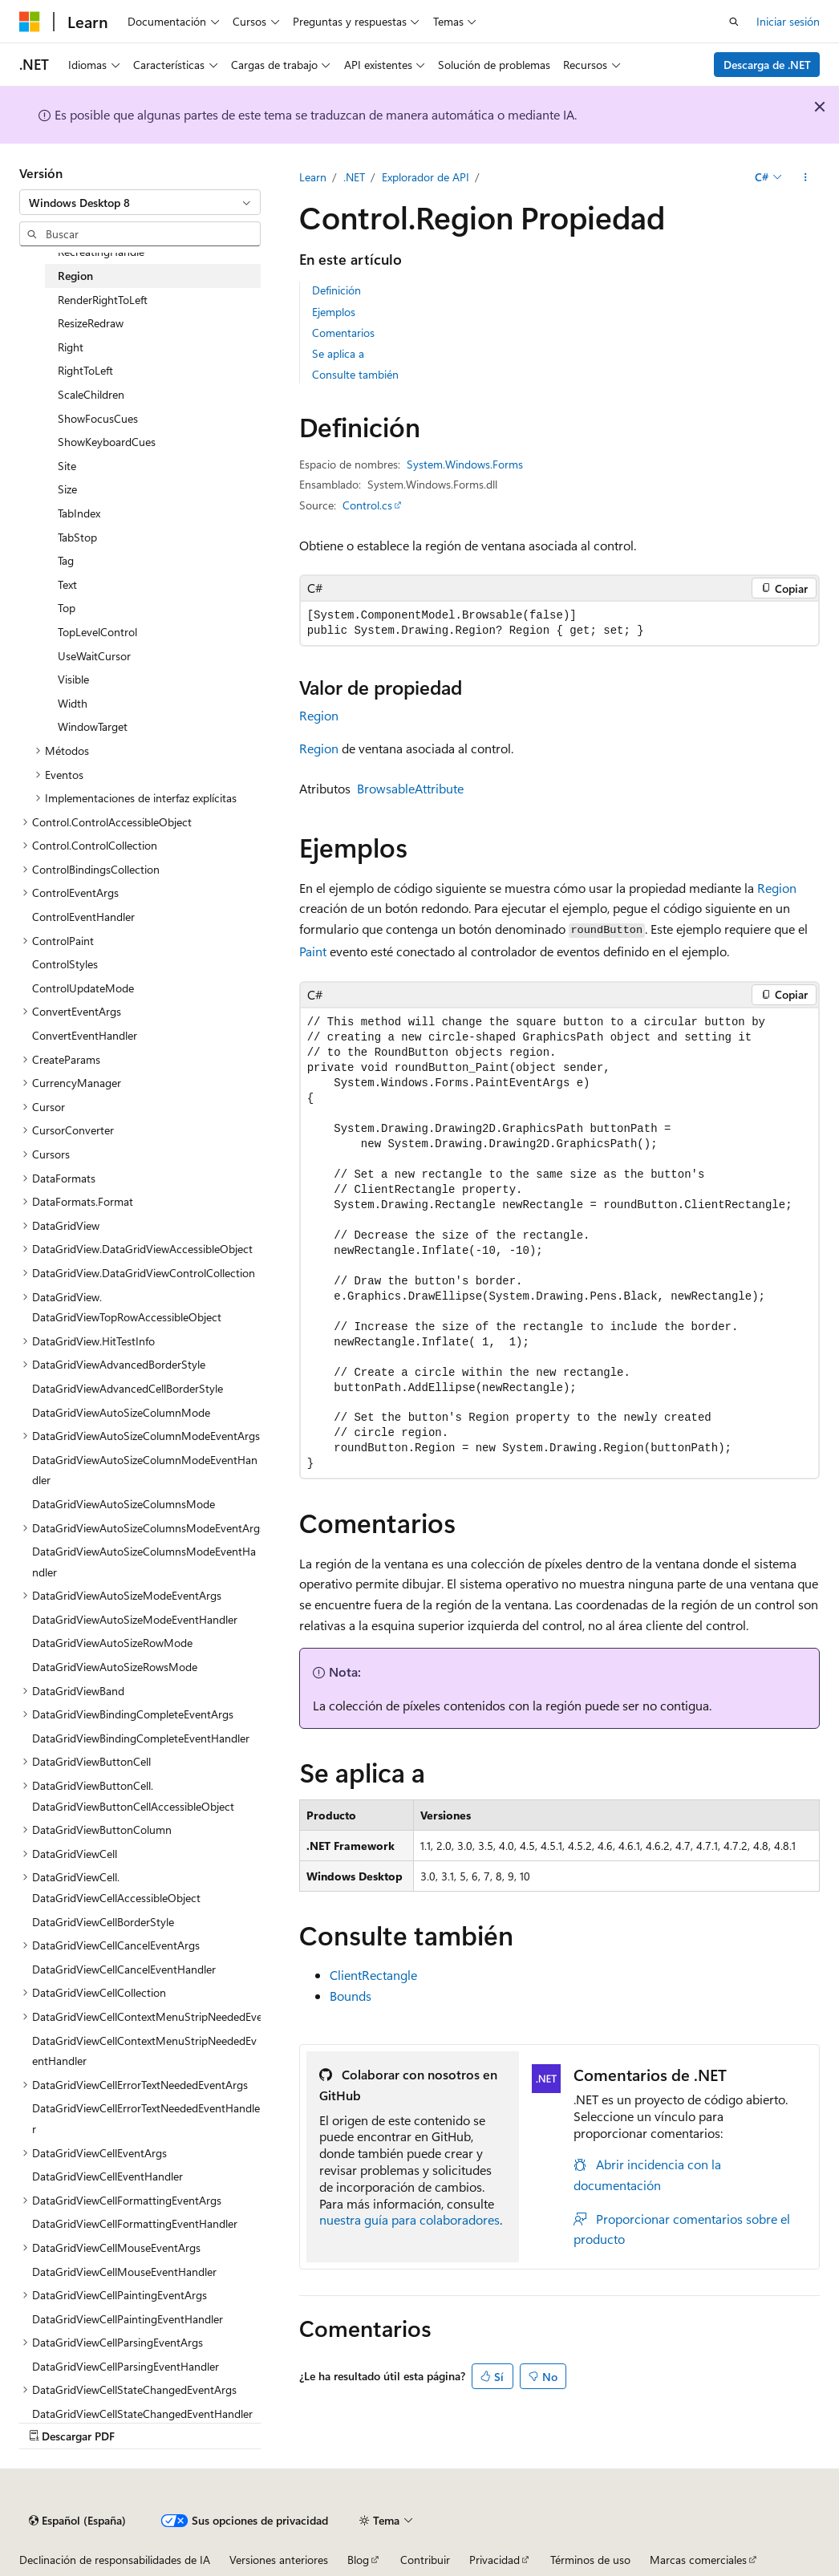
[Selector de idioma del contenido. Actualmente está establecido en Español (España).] (77, 2520)
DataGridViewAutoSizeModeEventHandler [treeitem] (134, 1619)
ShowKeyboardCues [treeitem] (107, 441)
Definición (336, 290)
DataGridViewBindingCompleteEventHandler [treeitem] (140, 1738)
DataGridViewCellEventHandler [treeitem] (107, 2176)
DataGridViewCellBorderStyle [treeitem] (103, 1921)
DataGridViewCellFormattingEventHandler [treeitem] (134, 2223)
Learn (312, 177)
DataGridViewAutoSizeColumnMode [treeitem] (121, 1412)
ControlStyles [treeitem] (65, 964)
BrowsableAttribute (410, 788)
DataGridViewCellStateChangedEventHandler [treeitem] (142, 2413)
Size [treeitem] (67, 489)
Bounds (350, 1995)
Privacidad (494, 2559)
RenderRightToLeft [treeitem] (103, 299)
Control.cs (367, 505)
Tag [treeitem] (66, 560)
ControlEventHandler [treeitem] (83, 916)
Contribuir (425, 2559)
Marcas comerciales (698, 2559)
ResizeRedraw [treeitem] (91, 323)
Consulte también (355, 374)
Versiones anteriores (278, 2559)
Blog (358, 2559)
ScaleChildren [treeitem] (91, 394)
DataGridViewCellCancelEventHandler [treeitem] (124, 1969)
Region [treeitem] (75, 275)
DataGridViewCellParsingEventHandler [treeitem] (125, 2366)
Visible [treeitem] (73, 679)
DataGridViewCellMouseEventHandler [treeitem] (124, 2271)
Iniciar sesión (788, 21)
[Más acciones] (806, 177)
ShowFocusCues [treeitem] (98, 418)
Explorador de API (425, 177)
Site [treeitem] (67, 465)
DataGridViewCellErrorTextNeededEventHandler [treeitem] (146, 2118)
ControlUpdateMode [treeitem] (83, 988)
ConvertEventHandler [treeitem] (84, 1035)
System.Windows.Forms (465, 464)
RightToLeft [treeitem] (85, 370)
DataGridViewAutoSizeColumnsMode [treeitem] (123, 1503)
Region (318, 715)
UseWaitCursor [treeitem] (94, 655)
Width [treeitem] (72, 703)
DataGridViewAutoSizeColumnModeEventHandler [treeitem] (144, 1470)
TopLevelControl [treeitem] (97, 631)
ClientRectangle (373, 1974)
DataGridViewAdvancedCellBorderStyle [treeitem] (127, 1388)
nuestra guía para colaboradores (409, 2219)
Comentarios (343, 332)
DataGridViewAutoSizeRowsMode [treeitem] (114, 1666)
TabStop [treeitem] (77, 537)
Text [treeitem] (67, 584)
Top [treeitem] (66, 607)
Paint (312, 951)
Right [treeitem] (70, 347)
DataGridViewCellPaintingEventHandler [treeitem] (127, 2319)
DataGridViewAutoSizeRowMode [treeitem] (112, 1642)
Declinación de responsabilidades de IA (114, 2559)
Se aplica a (338, 353)
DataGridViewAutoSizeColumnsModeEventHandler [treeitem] (144, 1562)
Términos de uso (590, 2559)
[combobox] (140, 202)
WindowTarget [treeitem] (93, 726)
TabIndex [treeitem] (79, 513)
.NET (354, 177)
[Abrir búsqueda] (734, 21)
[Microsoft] (29, 21)
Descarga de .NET (767, 64)
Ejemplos (333, 311)
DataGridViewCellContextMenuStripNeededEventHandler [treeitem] (144, 2051)
